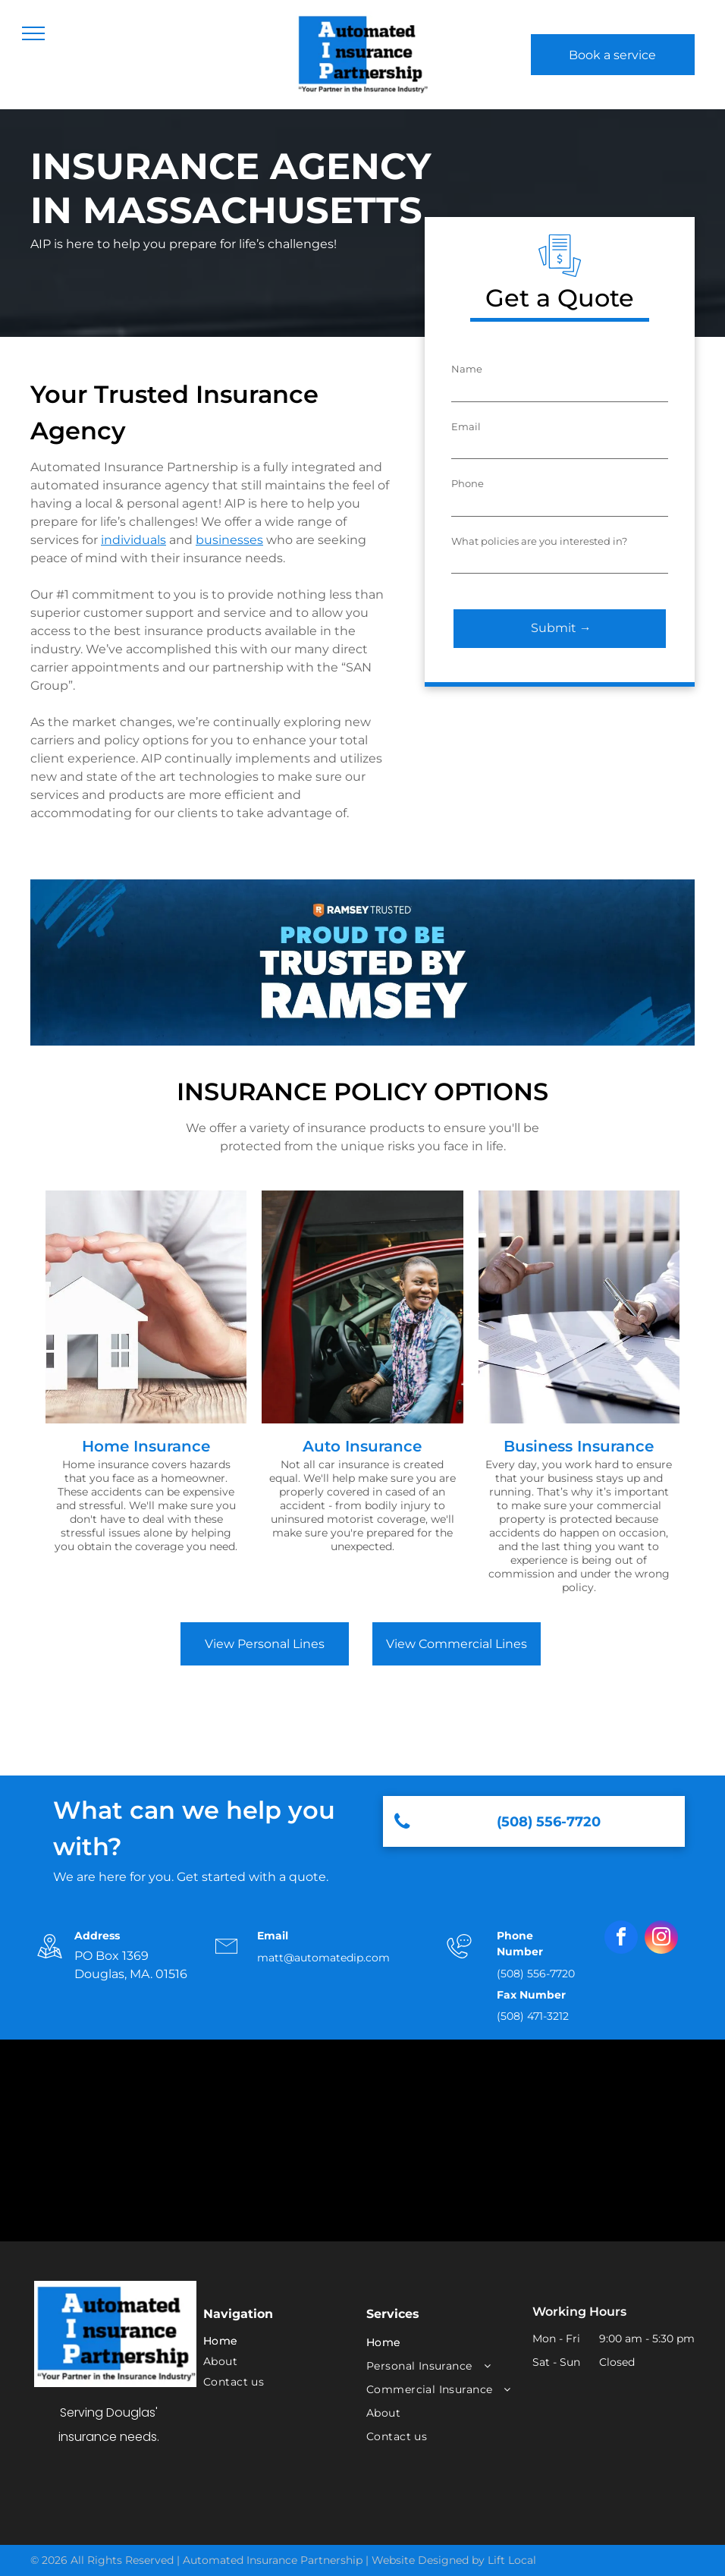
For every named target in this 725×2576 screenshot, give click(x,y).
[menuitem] (273, 2341)
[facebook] (621, 1939)
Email (466, 426)
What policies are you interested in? (539, 541)
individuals (133, 540)
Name (466, 369)
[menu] (33, 33)
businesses (229, 540)
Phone (467, 483)
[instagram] (661, 1939)
